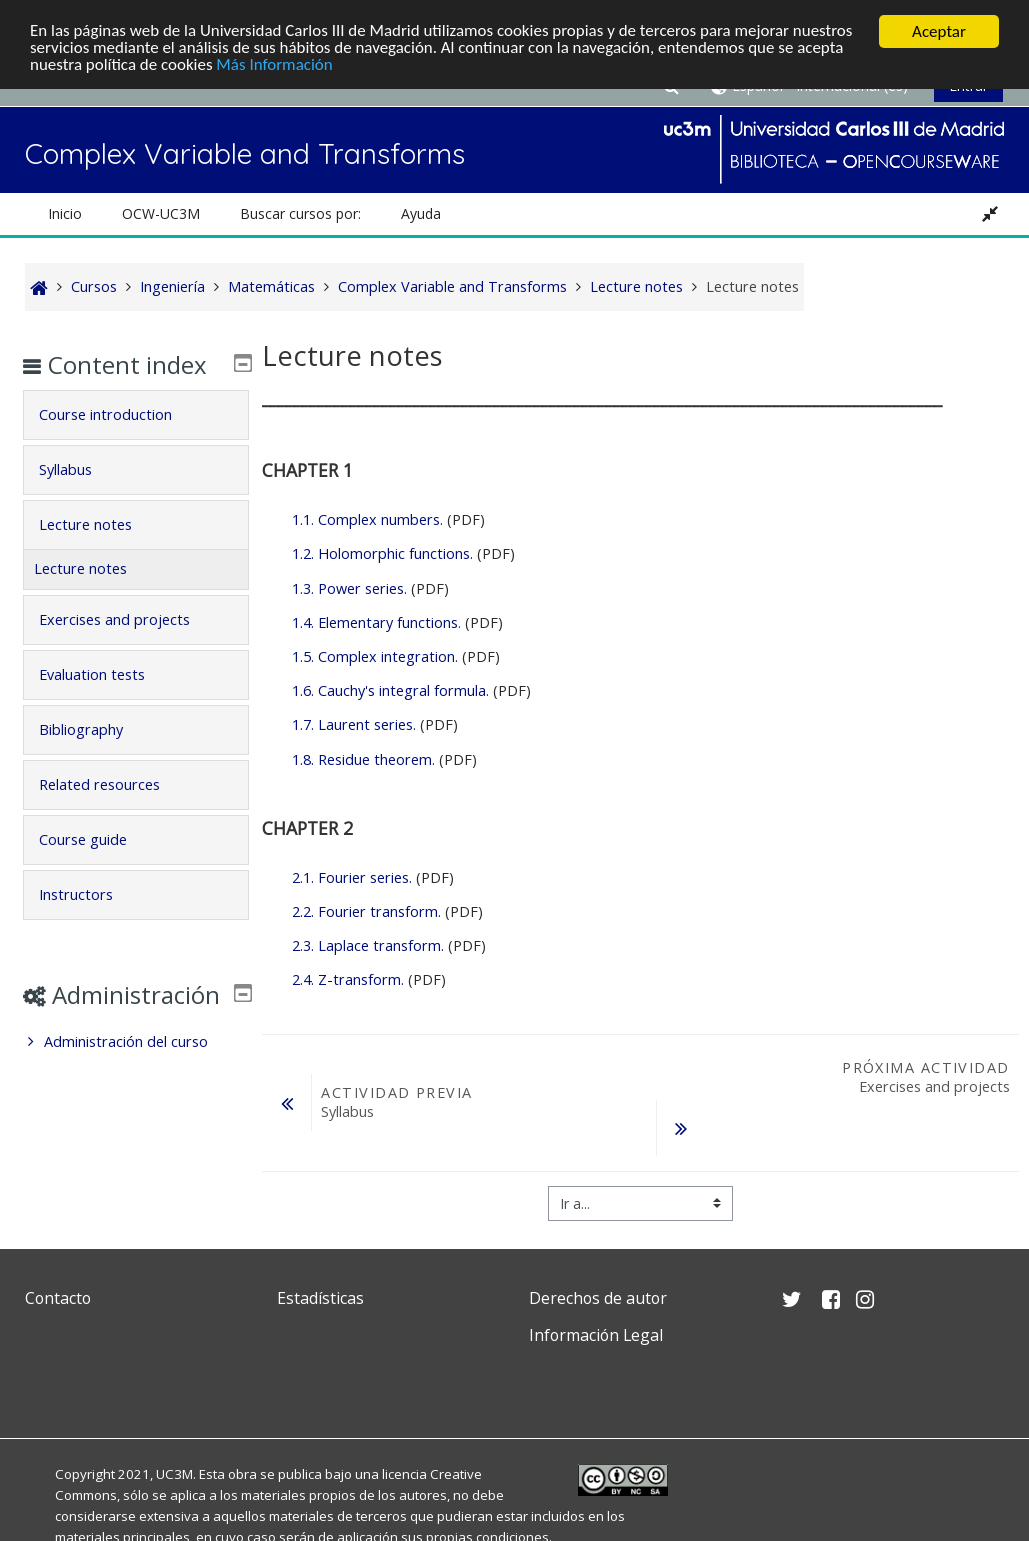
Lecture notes (100, 553)
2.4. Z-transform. (348, 979)
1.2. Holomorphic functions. (382, 553)
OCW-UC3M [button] (161, 213)
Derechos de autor (598, 1298)
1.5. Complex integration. (375, 656)
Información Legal (596, 1335)
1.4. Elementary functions (375, 622)
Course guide (98, 868)
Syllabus (80, 498)
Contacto (58, 1298)
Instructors (91, 923)
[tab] (136, 444)
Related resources (114, 813)
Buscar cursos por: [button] (300, 213)
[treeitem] (136, 1100)
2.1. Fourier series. (352, 877)
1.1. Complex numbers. (367, 519)
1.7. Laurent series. (354, 724)
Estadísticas (320, 1298)
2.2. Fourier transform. (366, 911)
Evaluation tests (107, 703)
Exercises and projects (129, 648)
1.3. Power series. (351, 588)
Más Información (275, 66)
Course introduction (120, 443)
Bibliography (96, 758)
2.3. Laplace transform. (368, 945)
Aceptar (939, 31)
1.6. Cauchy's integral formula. (390, 690)
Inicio (65, 213)
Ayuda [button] (421, 213)
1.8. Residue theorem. (363, 759)
